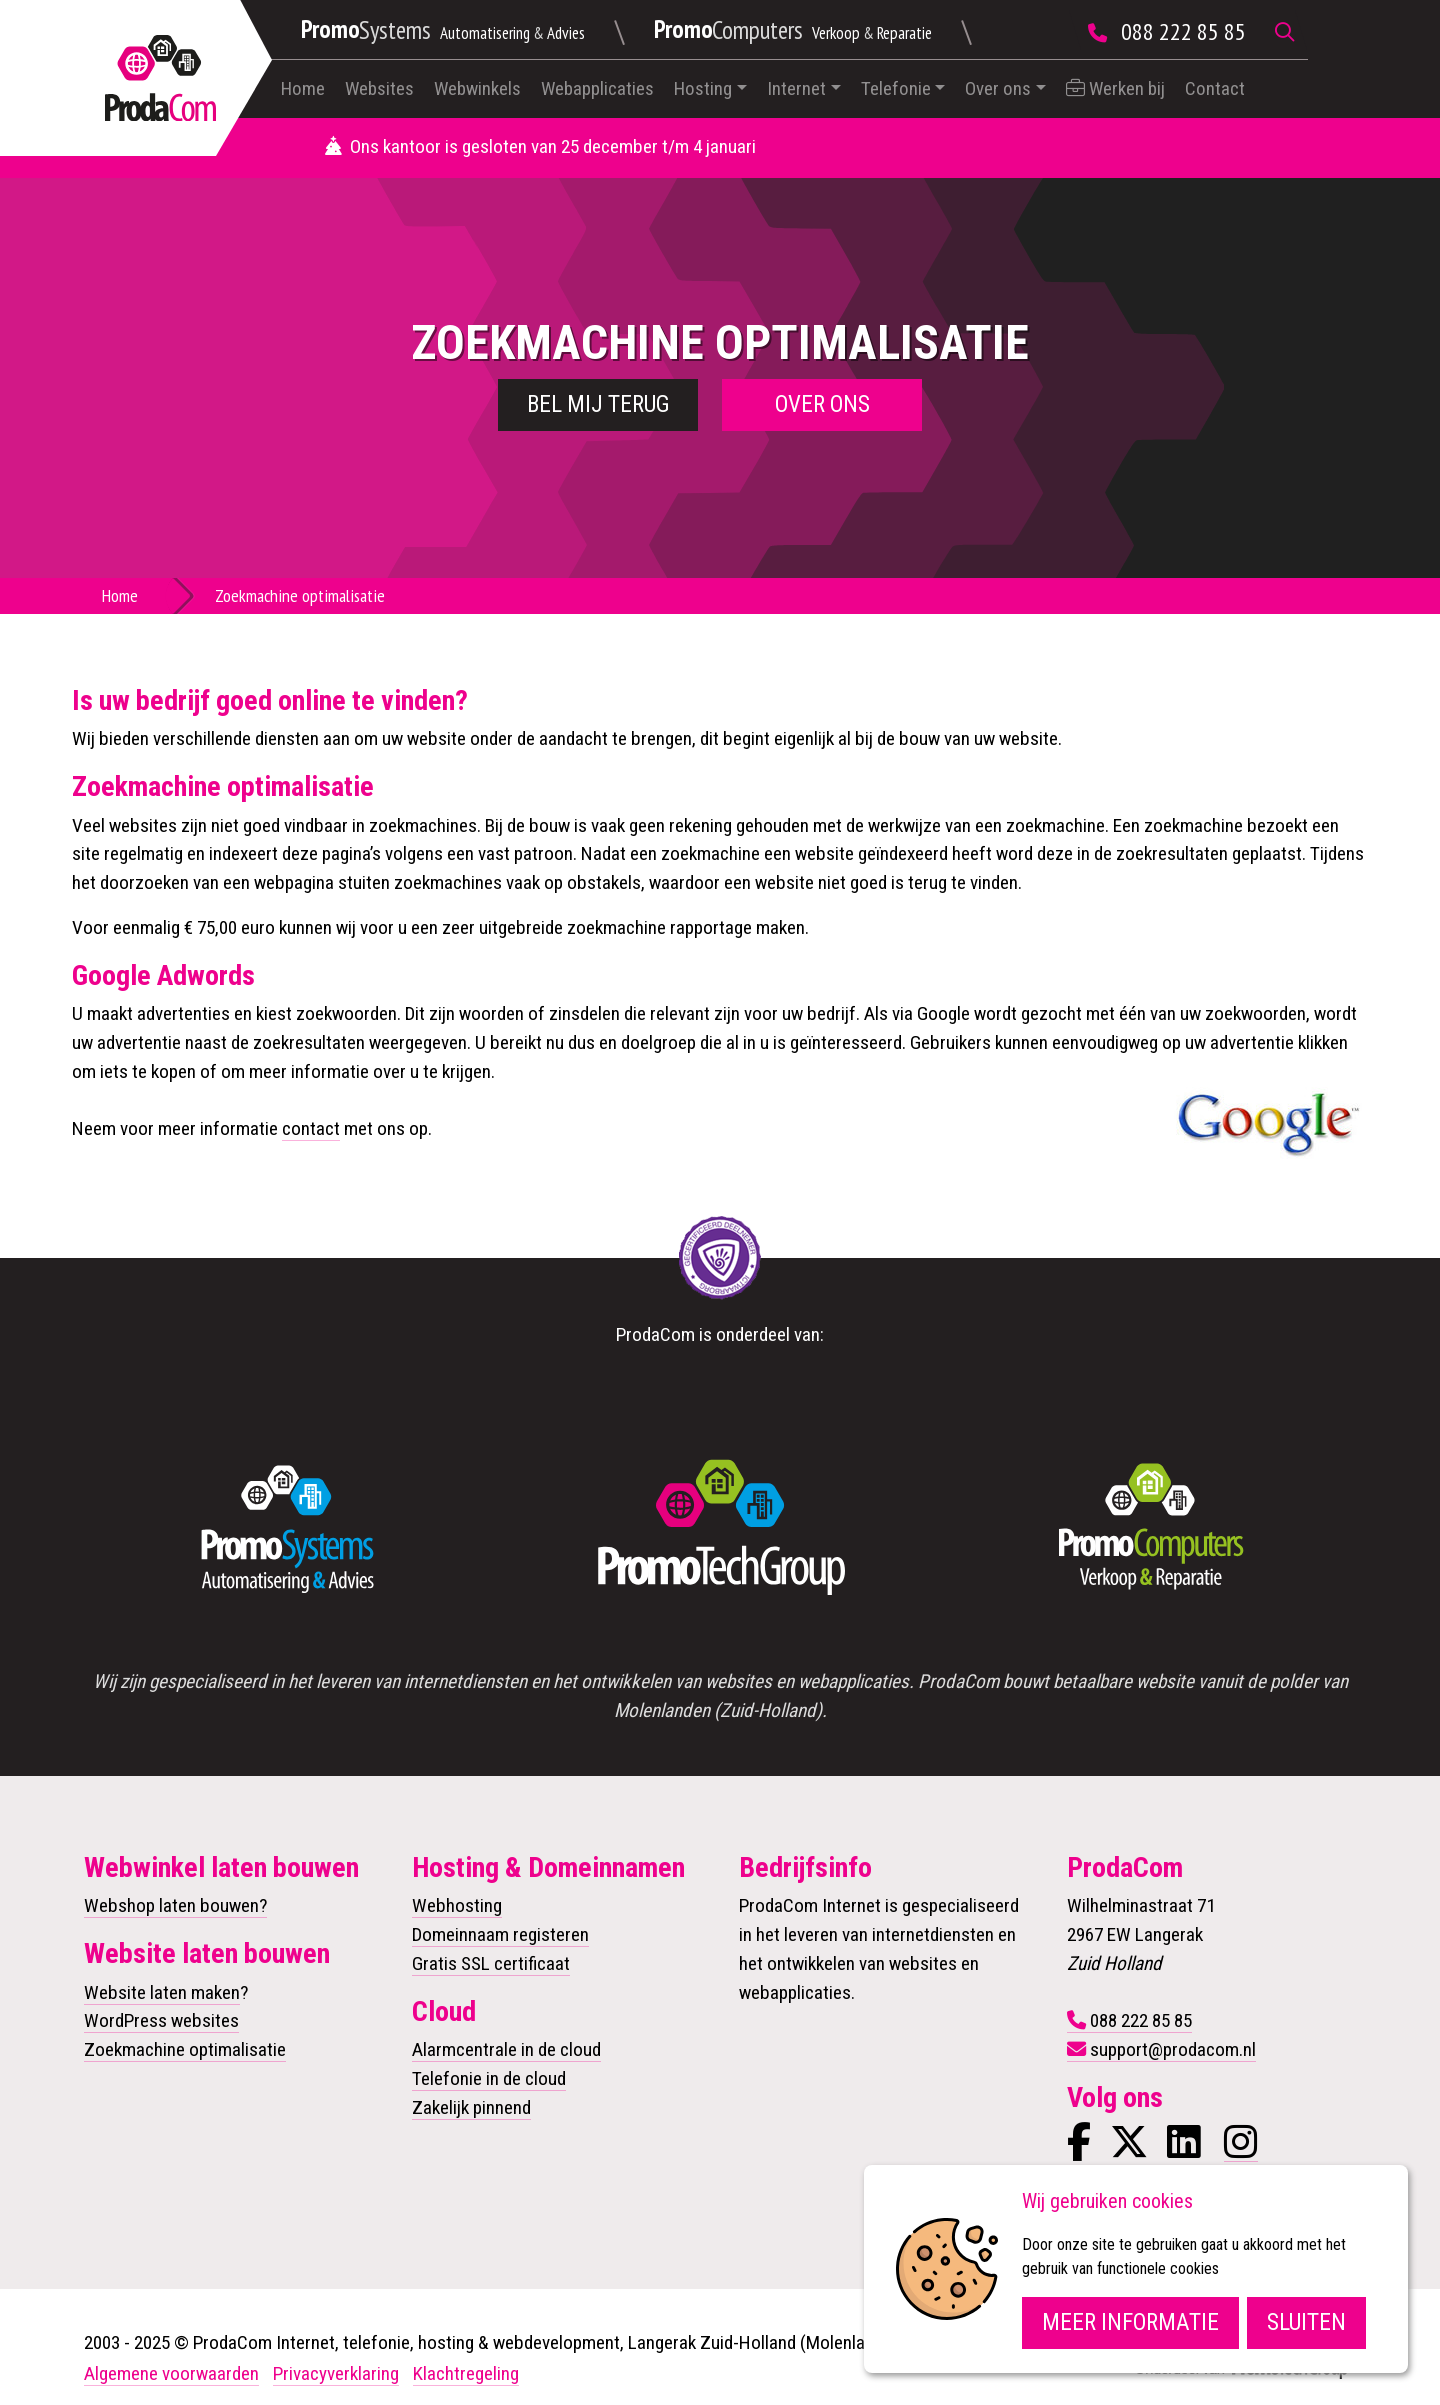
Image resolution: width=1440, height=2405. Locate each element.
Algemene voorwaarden (171, 2373)
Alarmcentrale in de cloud (506, 2049)
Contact (1215, 88)
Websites (379, 88)
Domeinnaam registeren (500, 1934)
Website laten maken (162, 1992)
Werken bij (1115, 88)
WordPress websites (161, 2020)
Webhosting (457, 1905)
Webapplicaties (597, 88)
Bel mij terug (598, 404)
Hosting (703, 88)
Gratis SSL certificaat (491, 1963)
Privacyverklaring (336, 2373)
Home (303, 88)
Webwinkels (477, 88)
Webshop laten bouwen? (175, 1905)
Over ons (998, 88)
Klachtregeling (466, 2373)
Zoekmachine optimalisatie (185, 2049)
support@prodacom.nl (1173, 2049)
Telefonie (896, 88)
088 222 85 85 (1183, 31)
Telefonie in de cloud (489, 2078)
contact (311, 1128)
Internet (796, 88)
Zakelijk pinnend (471, 2107)
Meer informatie (1130, 2322)
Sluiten (1306, 2322)
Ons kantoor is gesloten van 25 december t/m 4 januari (540, 146)
